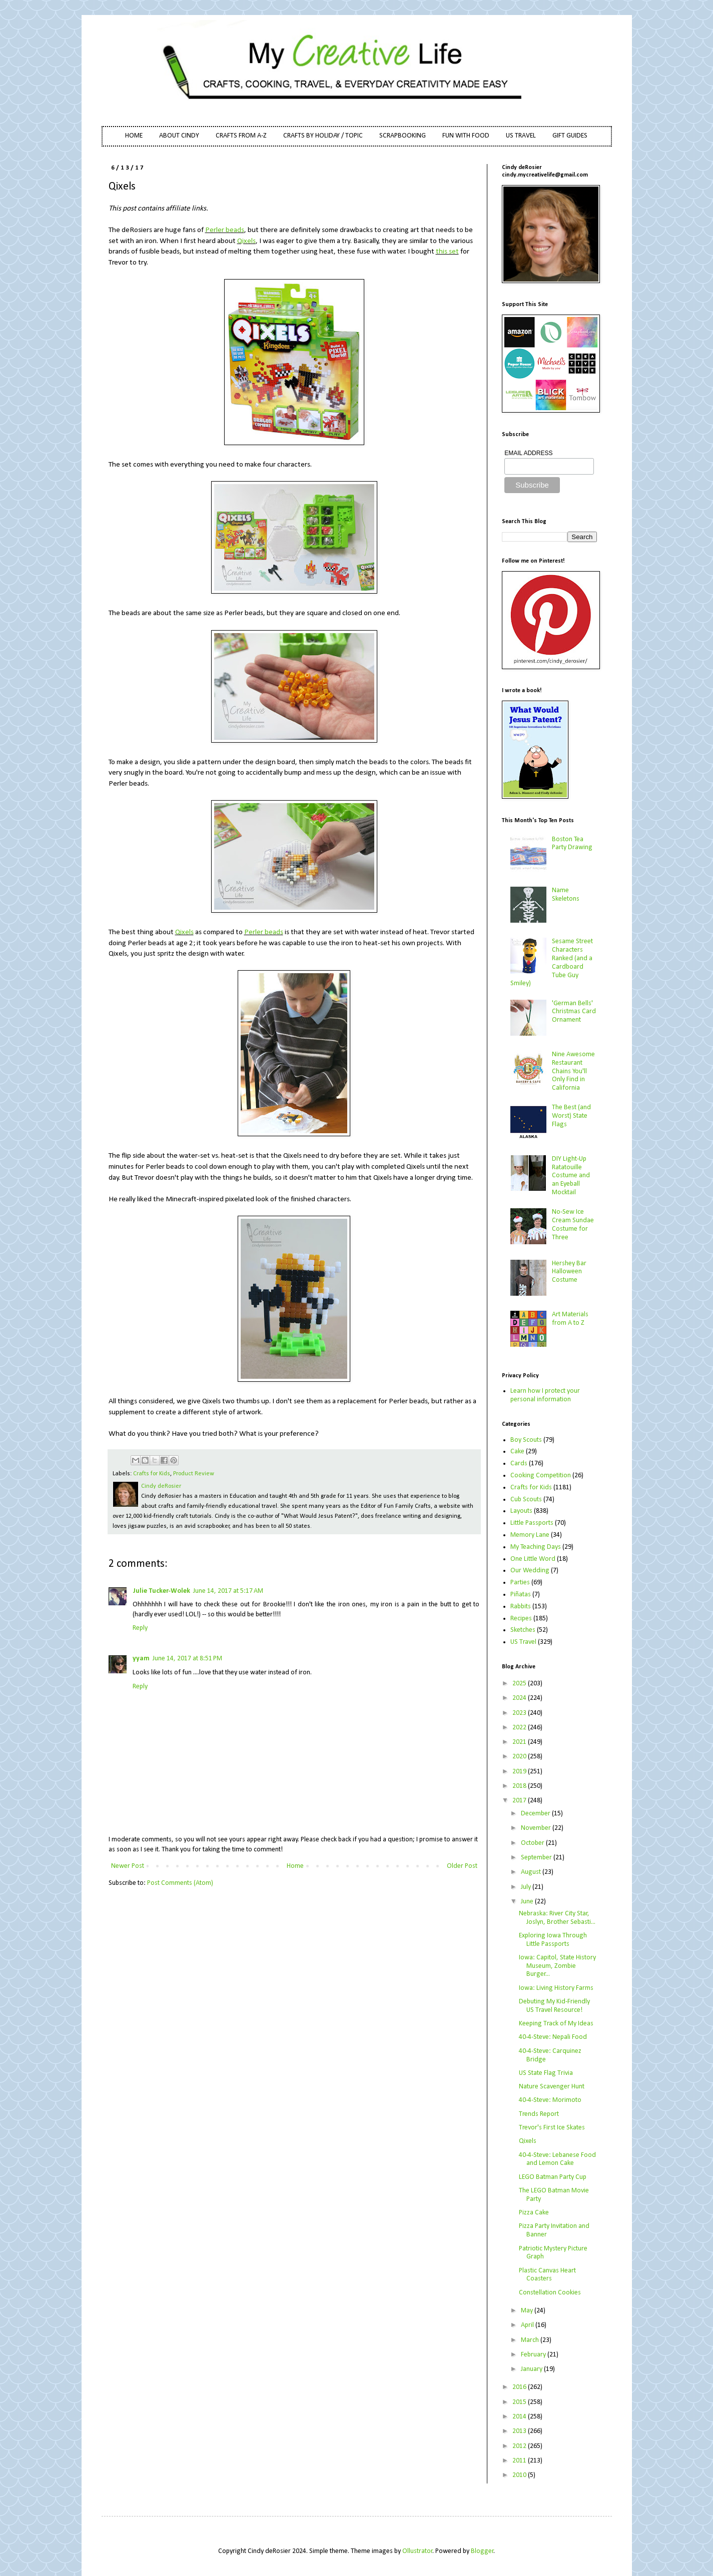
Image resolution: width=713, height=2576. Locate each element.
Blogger (482, 2551)
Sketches (522, 1630)
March (530, 2340)
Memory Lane (529, 1535)
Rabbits (520, 1606)
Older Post (462, 1866)
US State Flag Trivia (546, 2073)
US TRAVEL (521, 136)
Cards (518, 1463)
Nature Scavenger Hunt (551, 2086)
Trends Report (539, 2114)
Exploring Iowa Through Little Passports (553, 1940)
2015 (520, 2402)
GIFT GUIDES (569, 136)
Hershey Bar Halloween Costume (569, 1272)
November (536, 1828)
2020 (520, 1756)
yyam (141, 1658)
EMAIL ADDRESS (528, 453)
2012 (520, 2446)
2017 (520, 1800)
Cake (517, 1451)
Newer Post (127, 1866)
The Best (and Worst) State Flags (571, 1116)
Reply (140, 1628)
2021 (520, 1742)
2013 (520, 2431)
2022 (520, 1727)
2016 (520, 2387)
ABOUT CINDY (179, 136)
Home (295, 1866)
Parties (520, 1582)
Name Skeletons (565, 895)
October (533, 1843)
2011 (520, 2460)
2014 (520, 2416)
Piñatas (520, 1594)
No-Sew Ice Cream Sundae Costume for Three (573, 1224)
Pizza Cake (534, 2212)
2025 (520, 1683)
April (528, 2325)
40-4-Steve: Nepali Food (553, 2037)
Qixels (246, 241)
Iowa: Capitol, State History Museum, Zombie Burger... (557, 1966)
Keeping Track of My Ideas (556, 2023)
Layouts (521, 1511)
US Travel (523, 1642)
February (534, 2354)
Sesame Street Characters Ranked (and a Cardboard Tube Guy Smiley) (551, 962)
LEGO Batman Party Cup (552, 2177)
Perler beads (224, 230)
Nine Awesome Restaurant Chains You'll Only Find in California (573, 1071)
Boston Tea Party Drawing (572, 844)
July (526, 1887)
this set (447, 252)
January (532, 2369)
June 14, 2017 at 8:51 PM (187, 1658)
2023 (520, 1713)
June (528, 1901)
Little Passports (531, 1523)
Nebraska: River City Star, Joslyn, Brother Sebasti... (557, 1918)
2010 (520, 2475)
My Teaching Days (535, 1547)
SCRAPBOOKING (402, 136)
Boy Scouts (526, 1440)
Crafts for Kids (151, 1474)
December (536, 1813)
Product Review (193, 1474)
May (527, 2310)
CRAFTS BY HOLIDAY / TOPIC (323, 136)
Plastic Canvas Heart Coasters (547, 2275)
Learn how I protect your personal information (545, 1395)
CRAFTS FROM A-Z (241, 136)
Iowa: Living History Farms (556, 1988)
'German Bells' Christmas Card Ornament (574, 1012)
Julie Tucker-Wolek (161, 1591)
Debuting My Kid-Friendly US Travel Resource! (554, 2006)
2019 (520, 1771)
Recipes (521, 1618)
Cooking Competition (540, 1475)
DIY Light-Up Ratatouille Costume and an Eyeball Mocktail (571, 1175)
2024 (520, 1698)
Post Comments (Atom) (180, 1883)
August (531, 1872)
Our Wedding (529, 1570)
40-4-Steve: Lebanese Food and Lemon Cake (557, 2159)
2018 (520, 1786)
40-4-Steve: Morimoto (550, 2100)
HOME (134, 136)
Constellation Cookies (550, 2292)
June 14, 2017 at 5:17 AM (228, 1591)
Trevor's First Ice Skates (552, 2127)
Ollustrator (417, 2551)
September (537, 1857)
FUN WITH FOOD (465, 136)
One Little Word (532, 1559)
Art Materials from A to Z (570, 1319)
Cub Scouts (526, 1499)
